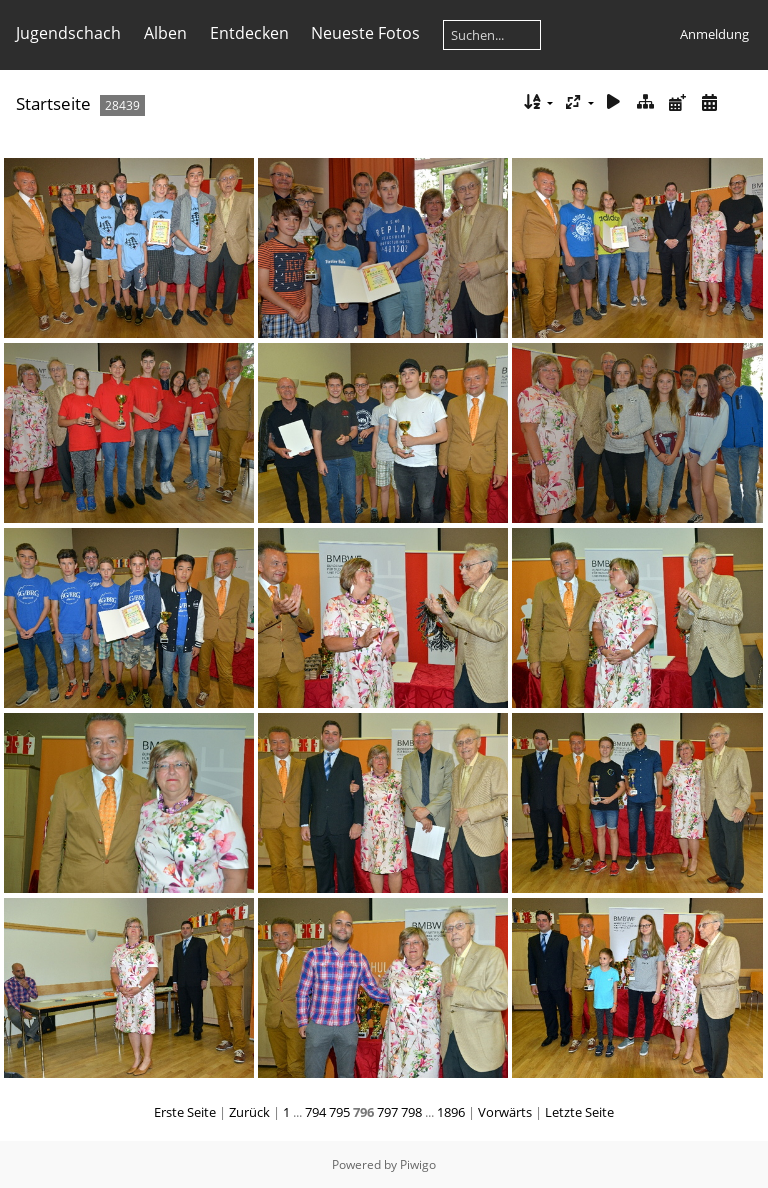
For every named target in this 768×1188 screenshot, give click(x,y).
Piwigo (418, 1164)
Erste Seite (185, 1112)
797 (387, 1112)
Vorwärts (505, 1112)
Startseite (53, 103)
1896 (451, 1112)
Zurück (249, 1112)
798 (411, 1112)
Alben (165, 33)
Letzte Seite (579, 1112)
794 (315, 1112)
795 (339, 1112)
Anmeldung (714, 34)
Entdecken (249, 33)
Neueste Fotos (365, 33)
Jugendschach (68, 33)
